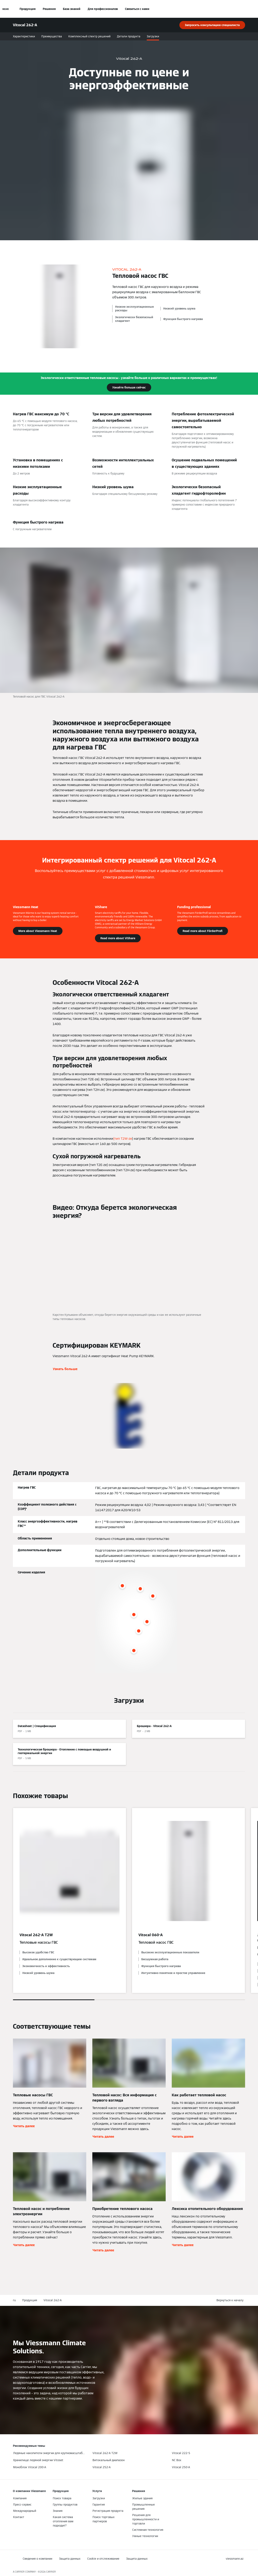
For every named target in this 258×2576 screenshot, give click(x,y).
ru (14, 2300)
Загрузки (153, 36)
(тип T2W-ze (122, 1138)
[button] (231, 2300)
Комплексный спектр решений (89, 36)
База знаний (71, 9)
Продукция (27, 9)
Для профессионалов (103, 9)
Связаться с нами (137, 9)
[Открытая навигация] (5, 9)
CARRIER (51, 2571)
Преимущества (51, 36)
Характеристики (24, 36)
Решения (49, 9)
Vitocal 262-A (53, 2300)
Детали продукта (128, 36)
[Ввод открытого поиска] (243, 9)
